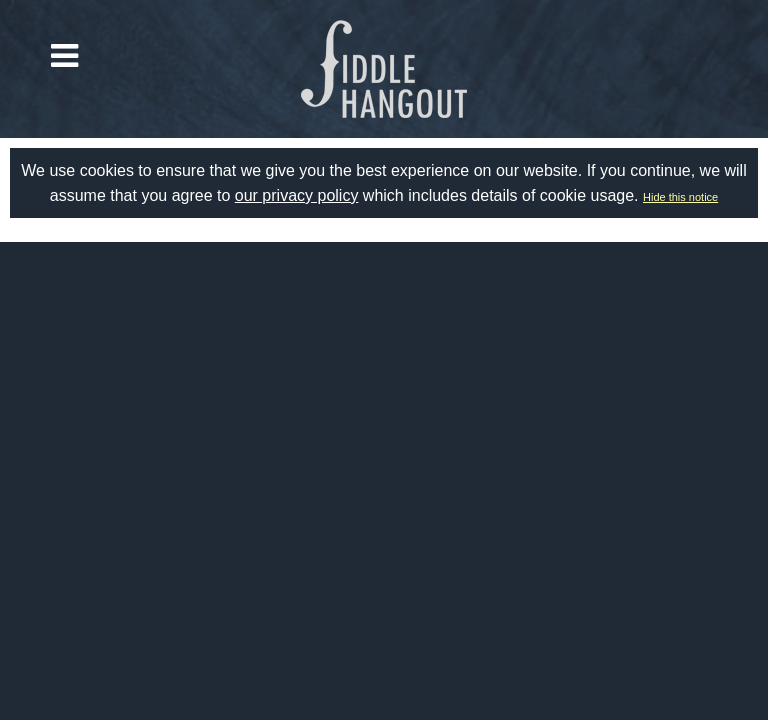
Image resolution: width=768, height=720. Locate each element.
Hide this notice (680, 197)
